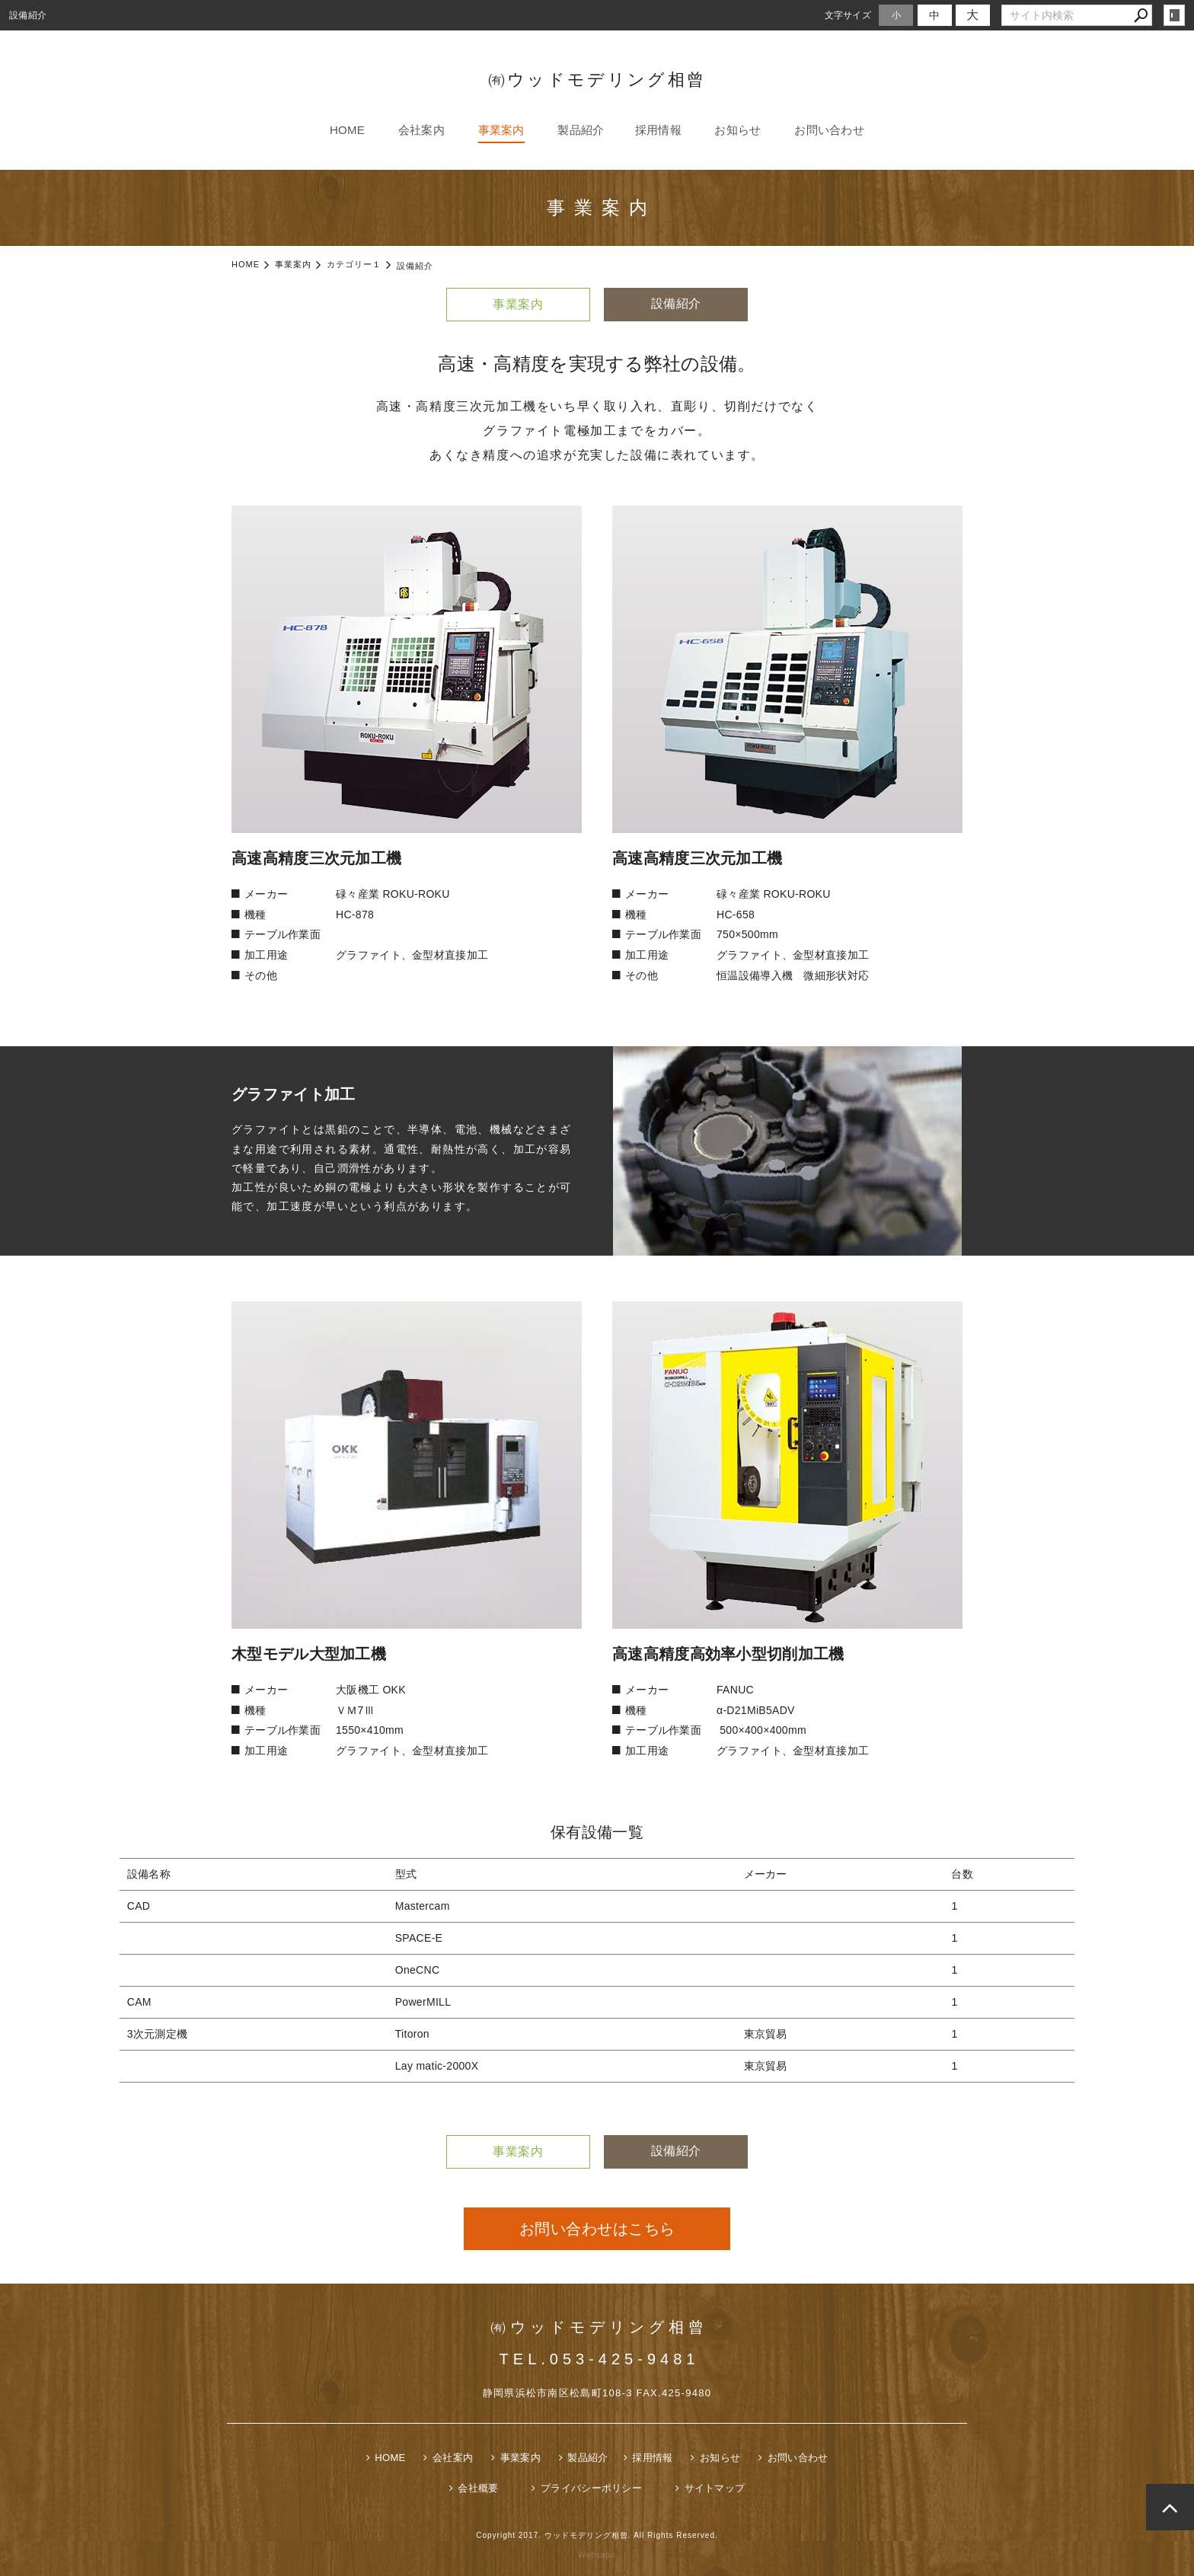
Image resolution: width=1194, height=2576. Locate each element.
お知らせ (737, 129)
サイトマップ (715, 2488)
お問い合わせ (829, 129)
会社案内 (421, 129)
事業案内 (501, 129)
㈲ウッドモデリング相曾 (597, 79)
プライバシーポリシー (591, 2488)
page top (1170, 2507)
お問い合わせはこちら (597, 2228)
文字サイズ (848, 14)
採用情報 (658, 129)
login (1174, 15)
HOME (347, 129)
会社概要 (478, 2488)
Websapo (596, 2555)
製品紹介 (580, 129)
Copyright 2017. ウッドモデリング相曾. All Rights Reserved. (597, 2535)
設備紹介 (680, 303)
